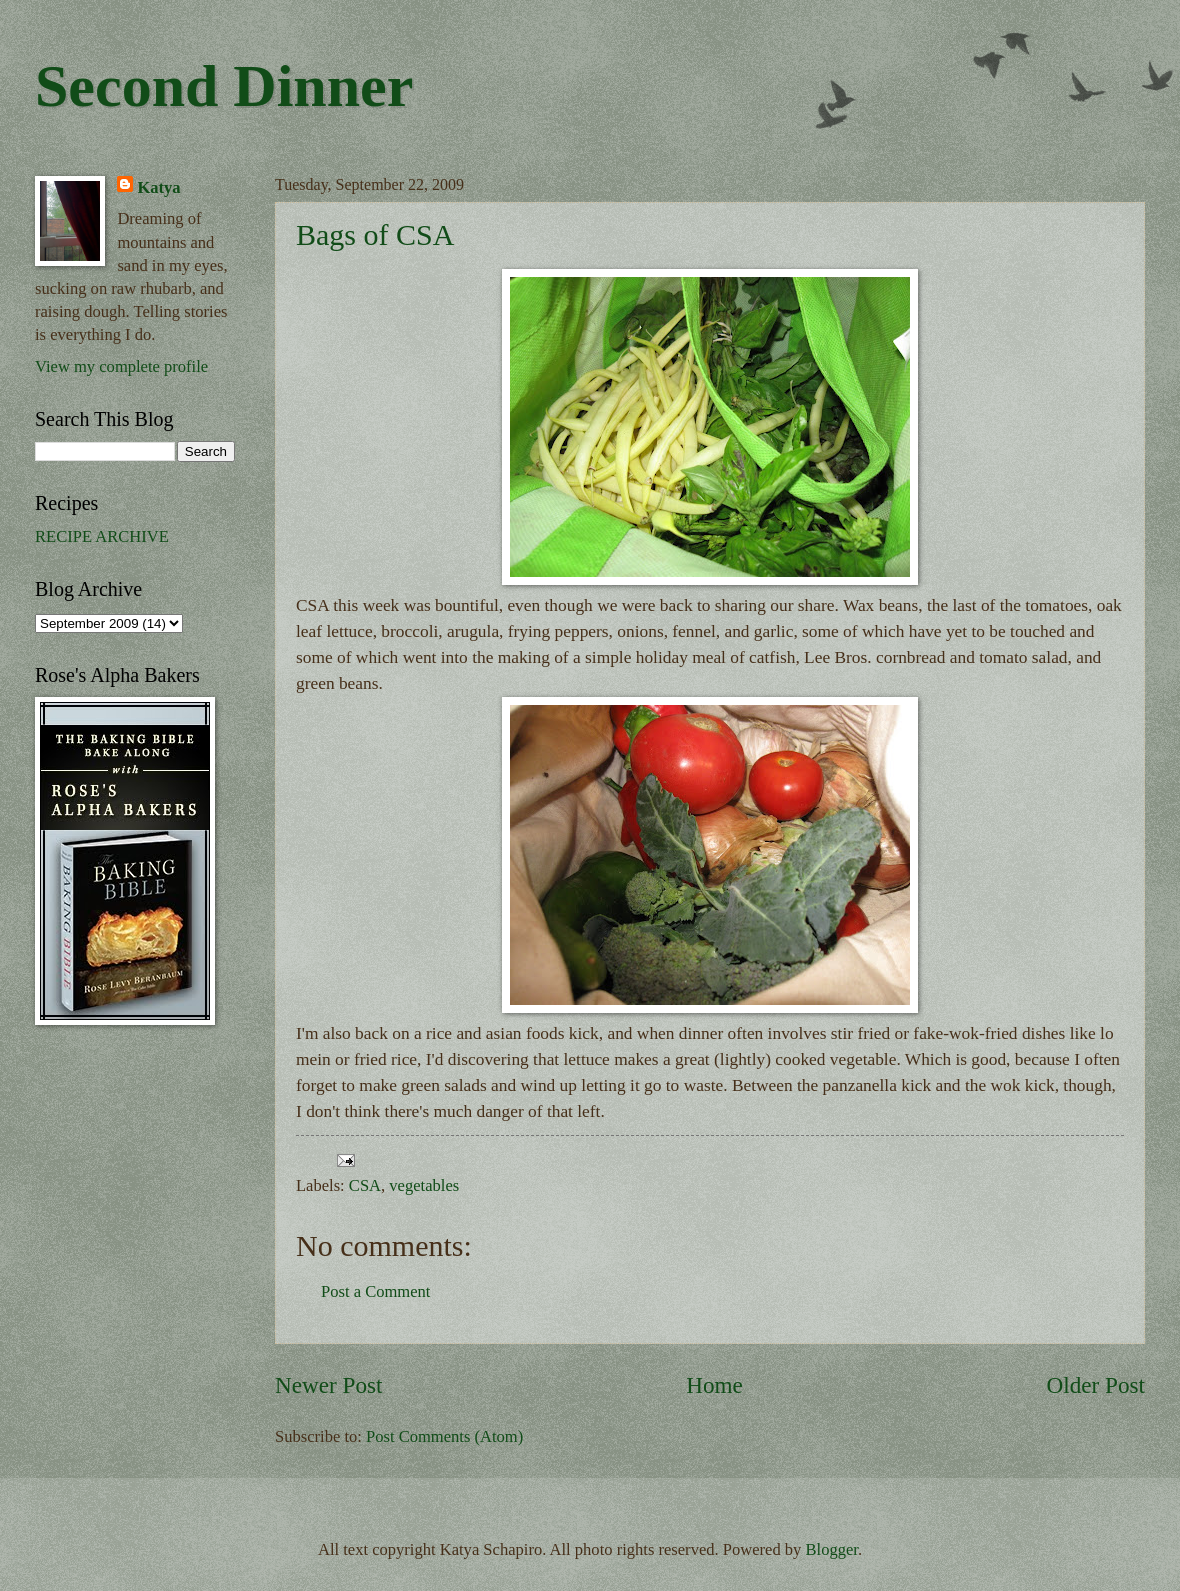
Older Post (1096, 1385)
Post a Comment (375, 1291)
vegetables (424, 1185)
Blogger (832, 1549)
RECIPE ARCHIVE (102, 536)
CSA (365, 1185)
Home (714, 1385)
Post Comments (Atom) (444, 1436)
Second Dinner (224, 86)
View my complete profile (121, 366)
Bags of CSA (375, 234)
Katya (158, 187)
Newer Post (328, 1385)
